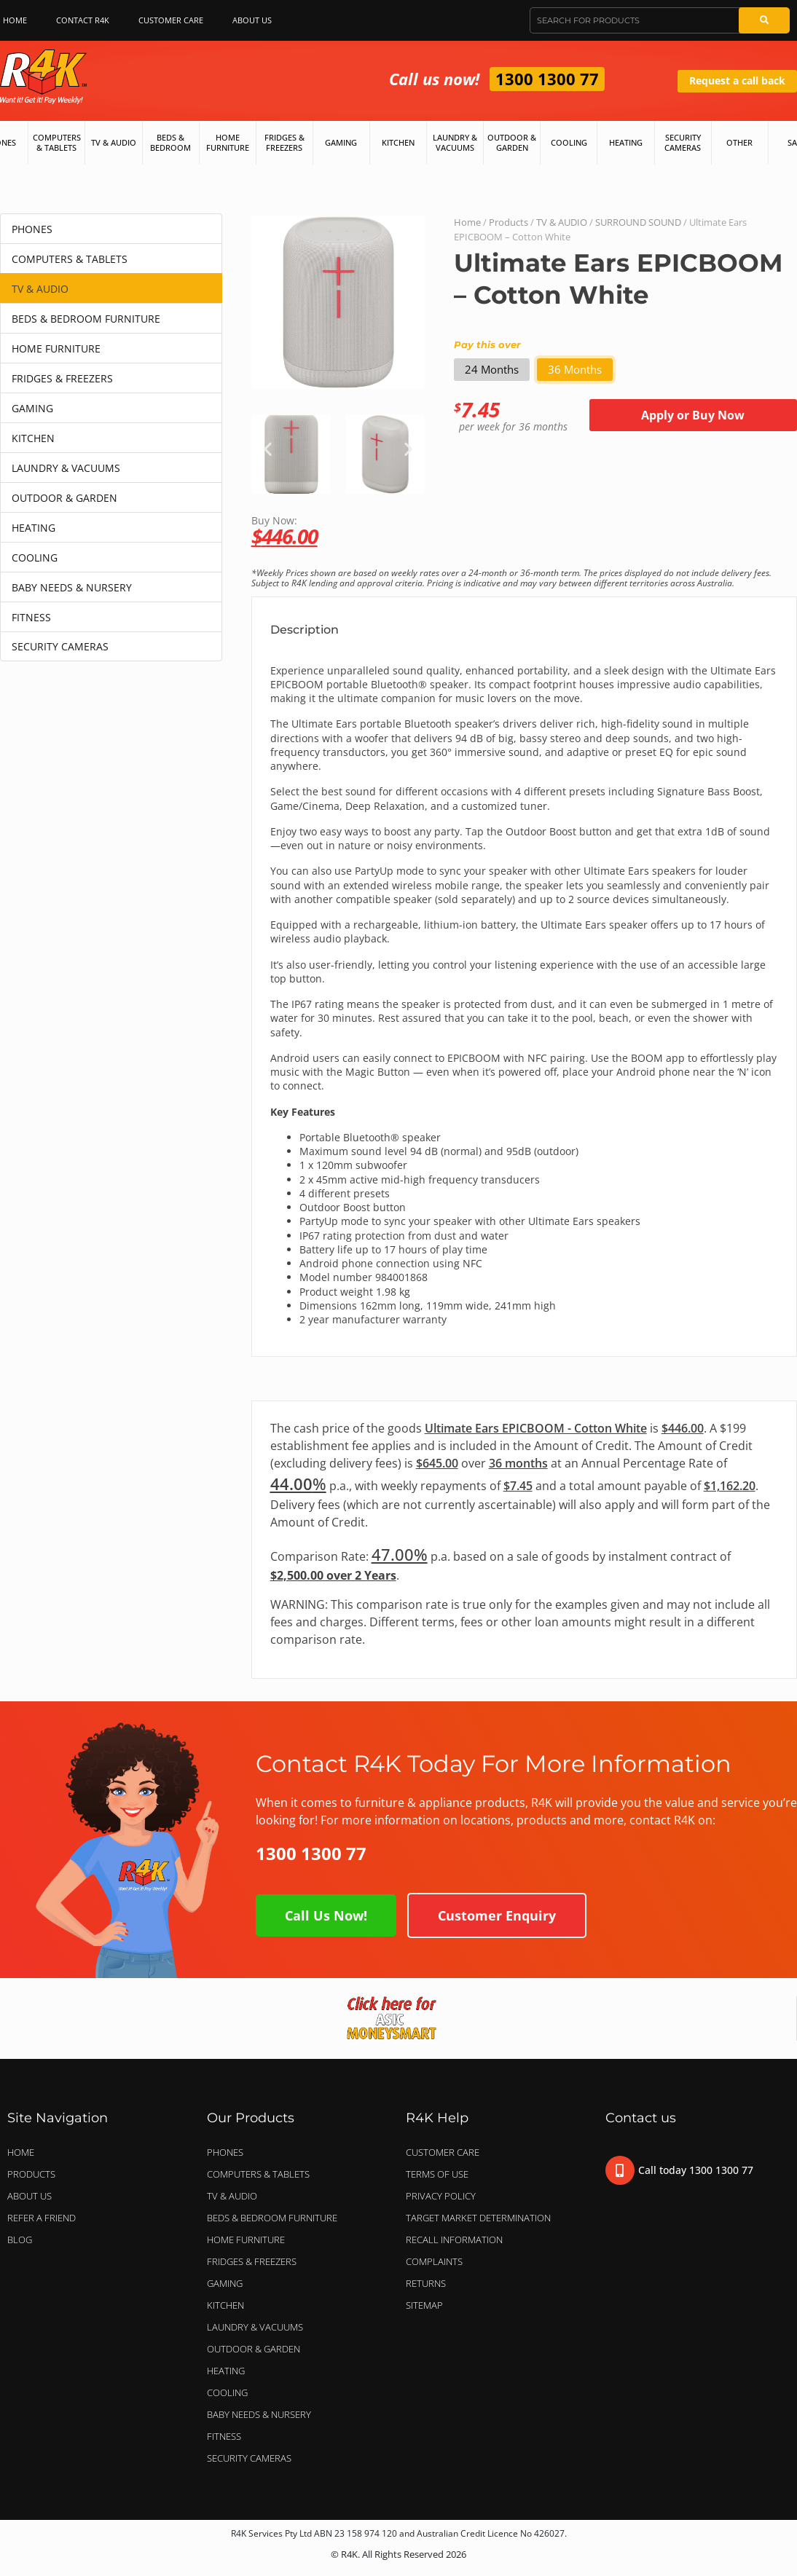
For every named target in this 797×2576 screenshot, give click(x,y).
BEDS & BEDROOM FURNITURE (86, 319)
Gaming (341, 142)
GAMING (32, 408)
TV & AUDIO (40, 289)
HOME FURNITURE (56, 348)
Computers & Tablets (57, 142)
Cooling (569, 142)
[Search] (764, 20)
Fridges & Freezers (284, 142)
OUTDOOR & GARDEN (64, 498)
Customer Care (170, 20)
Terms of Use (437, 2174)
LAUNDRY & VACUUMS (66, 468)
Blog (19, 2239)
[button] (268, 448)
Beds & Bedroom (170, 142)
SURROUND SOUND (638, 222)
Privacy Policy (441, 2195)
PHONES (32, 229)
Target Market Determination (478, 2217)
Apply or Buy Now (693, 415)
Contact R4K (82, 20)
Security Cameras (682, 142)
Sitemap (424, 2305)
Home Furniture (227, 142)
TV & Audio (113, 142)
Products (508, 222)
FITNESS (31, 617)
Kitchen (398, 142)
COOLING (35, 557)
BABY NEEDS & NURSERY (72, 587)
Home (467, 222)
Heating (626, 142)
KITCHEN (33, 438)
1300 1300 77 (547, 79)
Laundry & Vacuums (455, 142)
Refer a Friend (41, 2217)
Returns (426, 2283)
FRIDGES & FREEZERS (62, 378)
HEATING (33, 528)
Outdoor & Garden (511, 142)
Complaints (434, 2261)
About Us (255, 20)
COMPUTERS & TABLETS (69, 259)
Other (739, 142)
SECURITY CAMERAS (60, 646)
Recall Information (454, 2239)
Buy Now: (524, 529)
